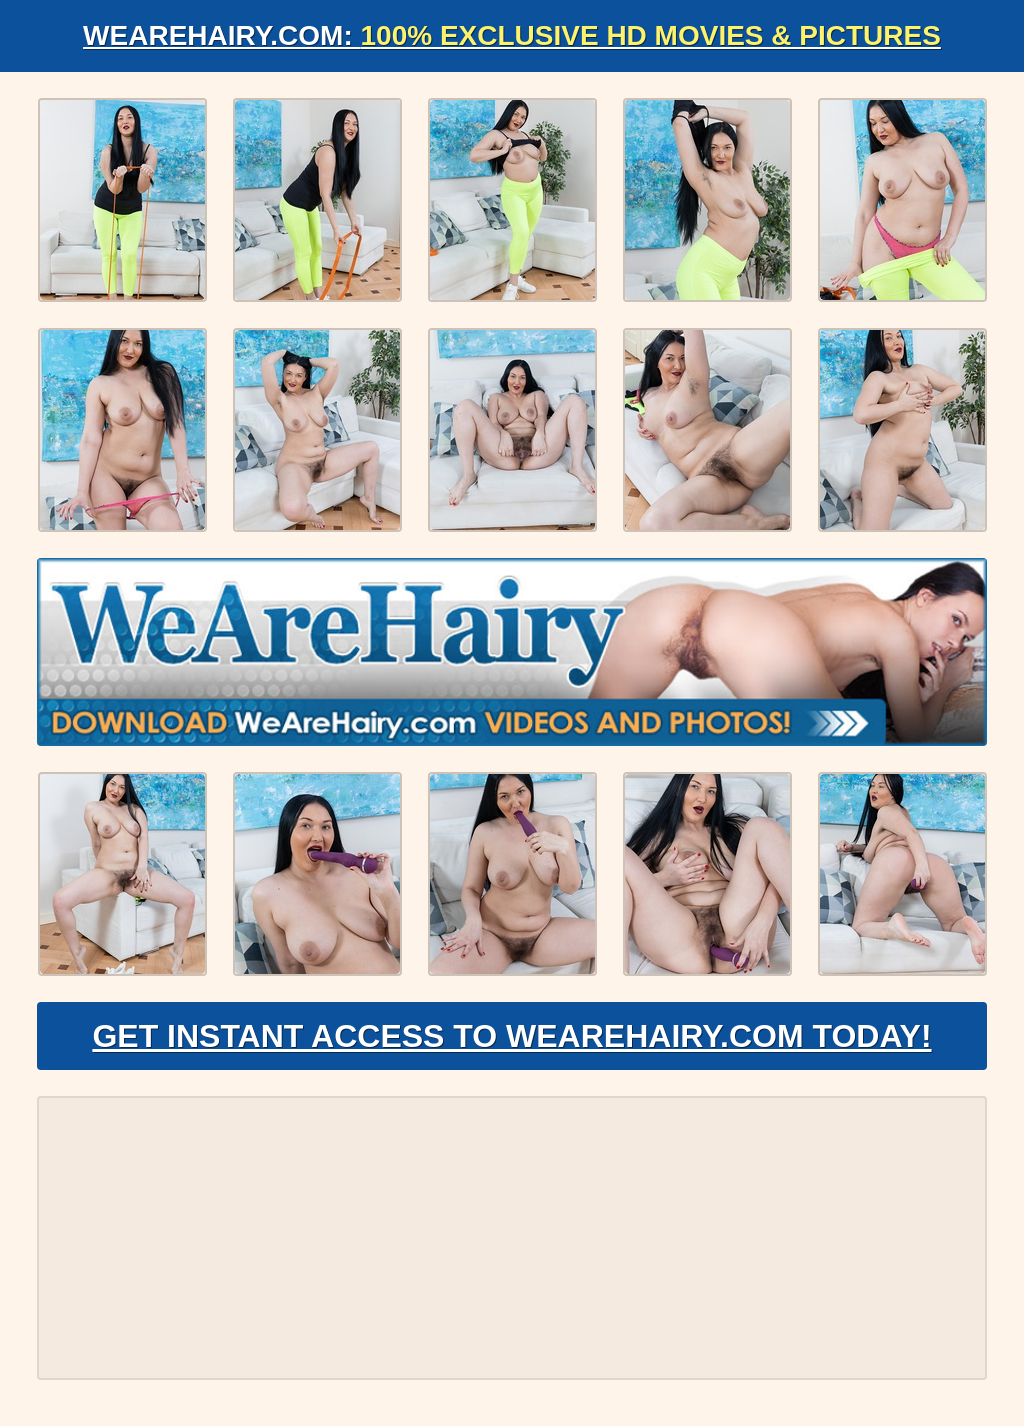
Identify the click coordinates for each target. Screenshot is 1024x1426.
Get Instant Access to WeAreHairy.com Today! (511, 1036)
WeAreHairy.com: (512, 35)
